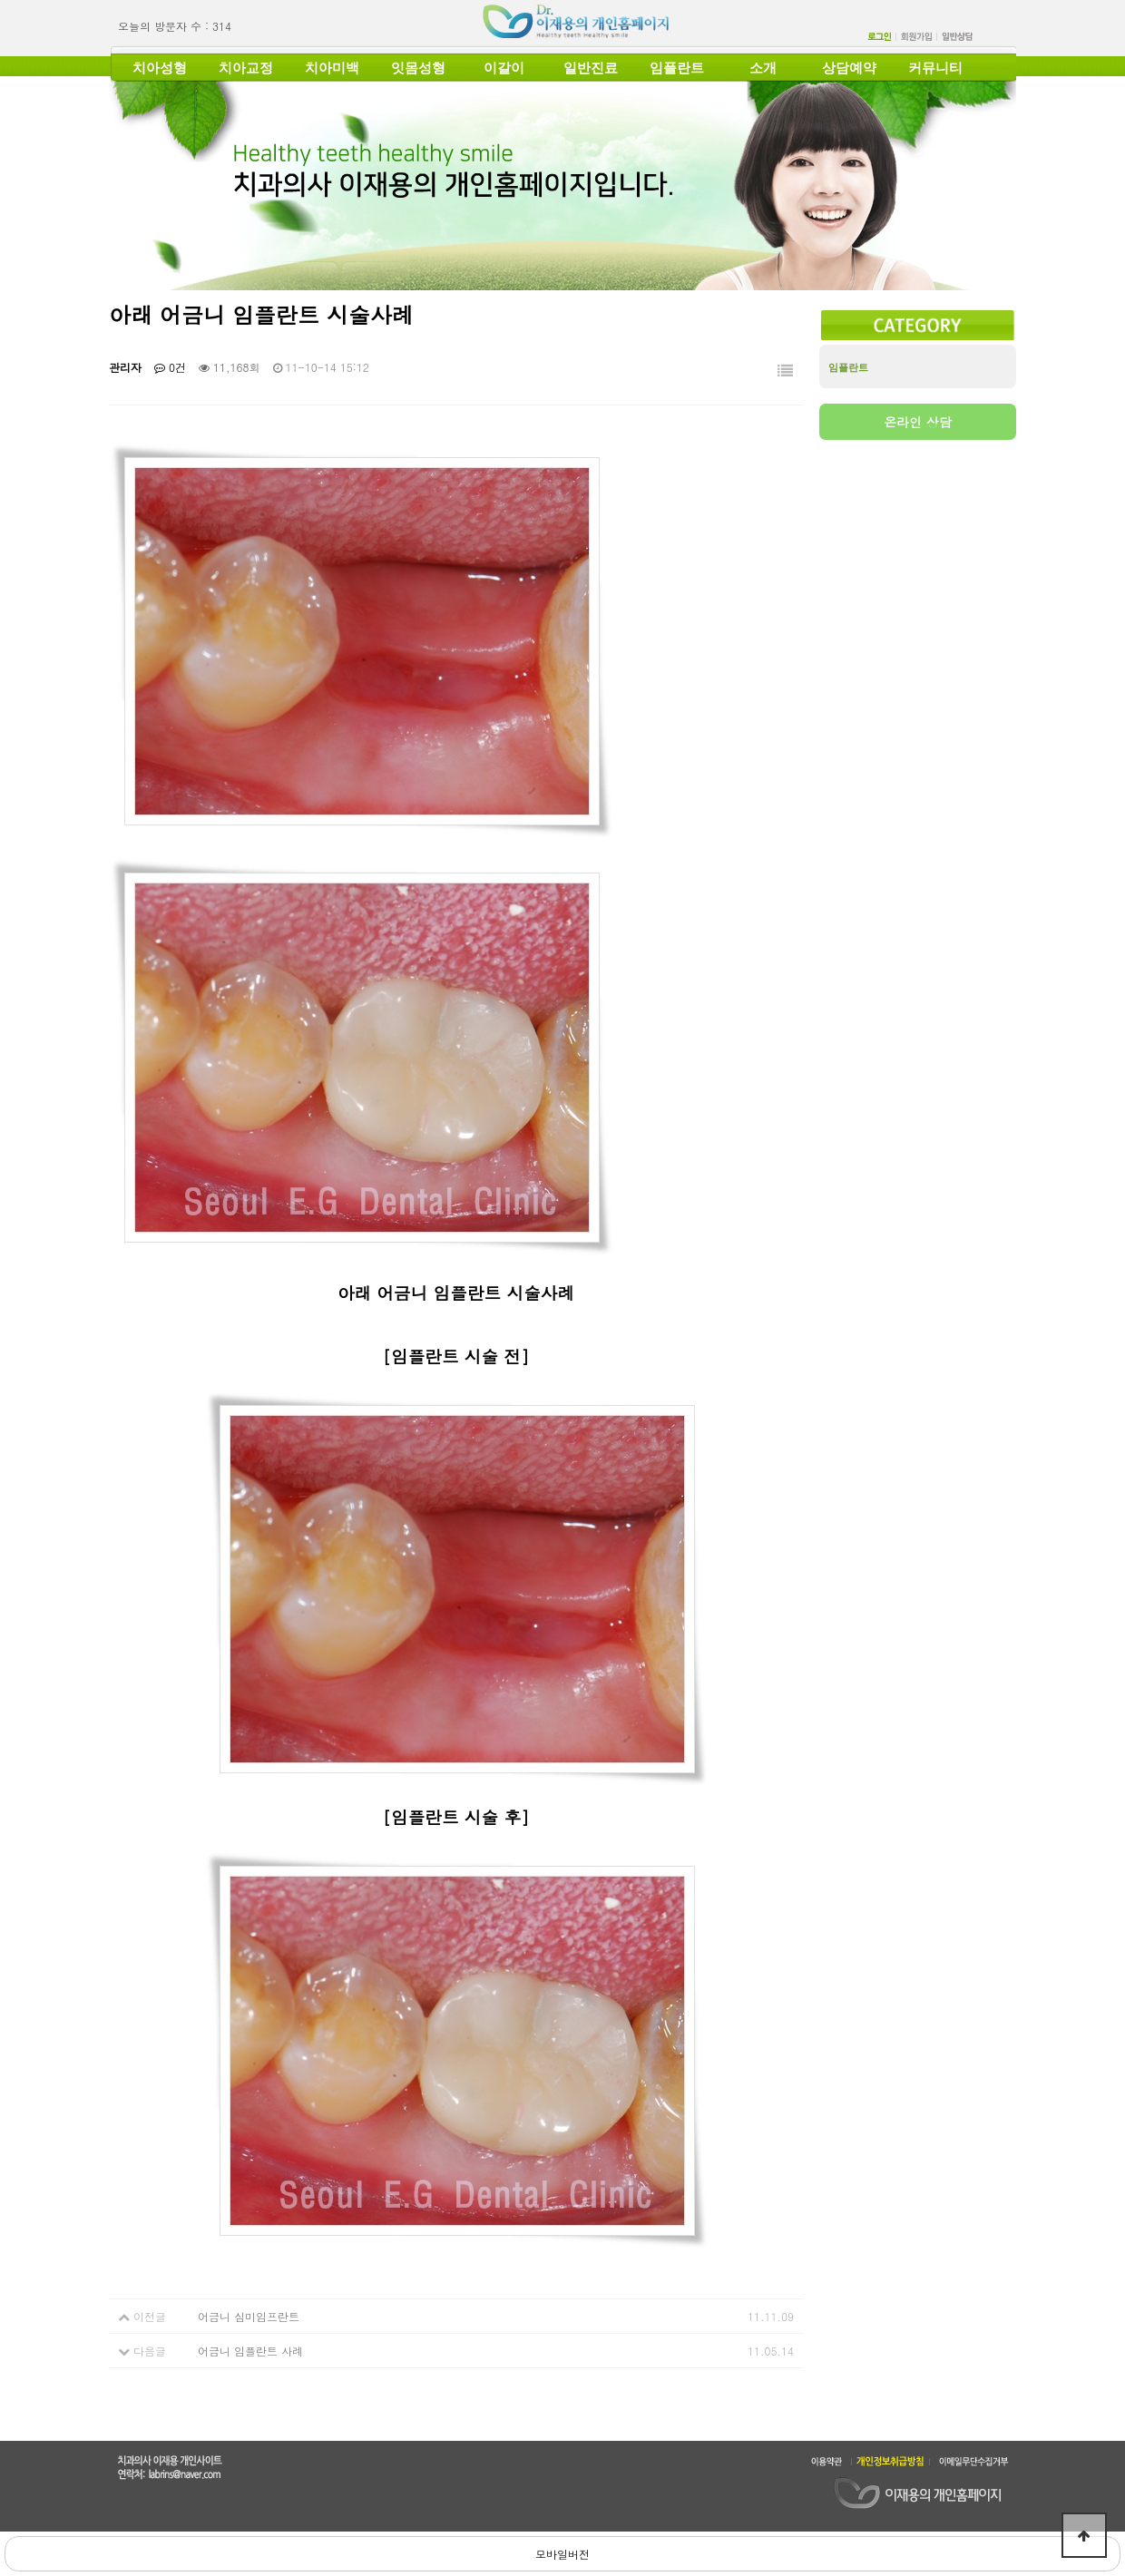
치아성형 (159, 68)
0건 (170, 367)
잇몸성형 (418, 68)
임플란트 (677, 68)
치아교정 (246, 68)
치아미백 (332, 68)
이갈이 (504, 68)
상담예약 (849, 68)
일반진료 (590, 68)
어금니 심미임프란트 (248, 2316)
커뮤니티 (935, 68)
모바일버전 (562, 2553)
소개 (763, 68)
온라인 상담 (918, 422)
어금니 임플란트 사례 (250, 2350)
